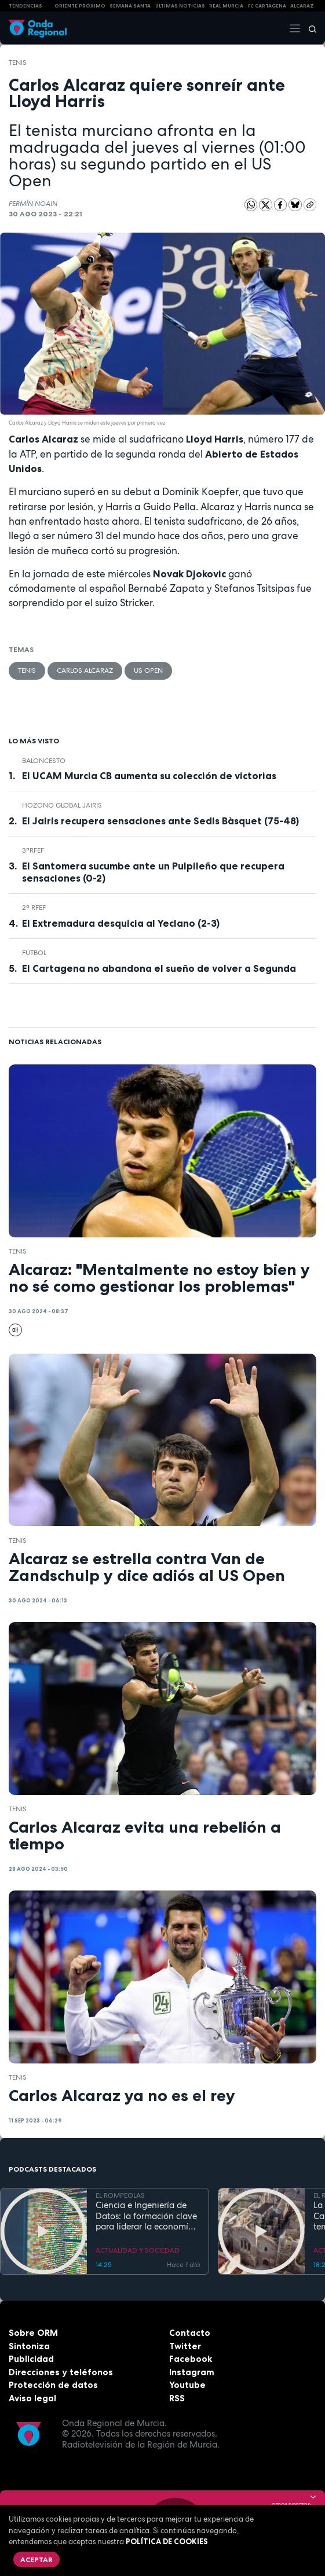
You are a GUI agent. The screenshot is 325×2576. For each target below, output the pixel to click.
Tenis (18, 62)
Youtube (187, 2384)
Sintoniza (29, 2346)
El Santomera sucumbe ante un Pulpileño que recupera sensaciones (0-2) (153, 872)
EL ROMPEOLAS (120, 2195)
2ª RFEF (34, 907)
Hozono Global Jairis (62, 805)
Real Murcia (226, 6)
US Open (148, 670)
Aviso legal (32, 2398)
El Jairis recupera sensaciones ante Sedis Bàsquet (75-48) (160, 821)
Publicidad (31, 2358)
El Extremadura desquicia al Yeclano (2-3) (121, 923)
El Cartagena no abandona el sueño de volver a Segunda (159, 968)
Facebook (190, 2358)
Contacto (189, 2332)
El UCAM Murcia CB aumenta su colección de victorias (149, 776)
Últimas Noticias (180, 6)
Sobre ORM (33, 2332)
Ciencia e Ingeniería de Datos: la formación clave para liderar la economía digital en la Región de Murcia (146, 2216)
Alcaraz (302, 6)
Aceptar (36, 2559)
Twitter (185, 2346)
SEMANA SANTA (130, 6)
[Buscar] (308, 28)
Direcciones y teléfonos (61, 2372)
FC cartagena (267, 6)
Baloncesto (43, 760)
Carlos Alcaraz (85, 670)
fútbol (34, 952)
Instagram (191, 2372)
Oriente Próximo (79, 6)
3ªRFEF (33, 850)
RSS (177, 2398)
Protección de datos (53, 2384)
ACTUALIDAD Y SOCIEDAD (138, 2250)
